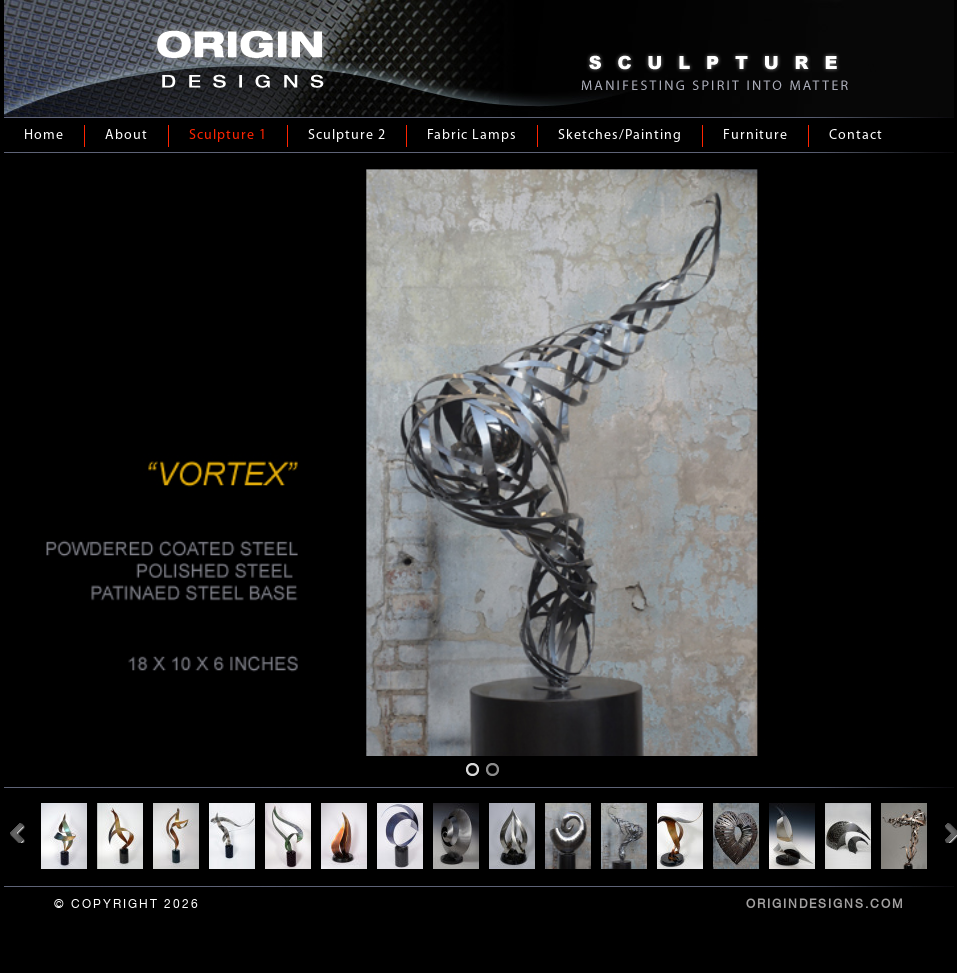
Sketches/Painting (620, 135)
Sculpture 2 (347, 135)
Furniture (755, 135)
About (126, 135)
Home (44, 135)
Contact (856, 135)
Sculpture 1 (228, 135)
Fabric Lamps (472, 135)
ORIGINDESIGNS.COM (825, 904)
